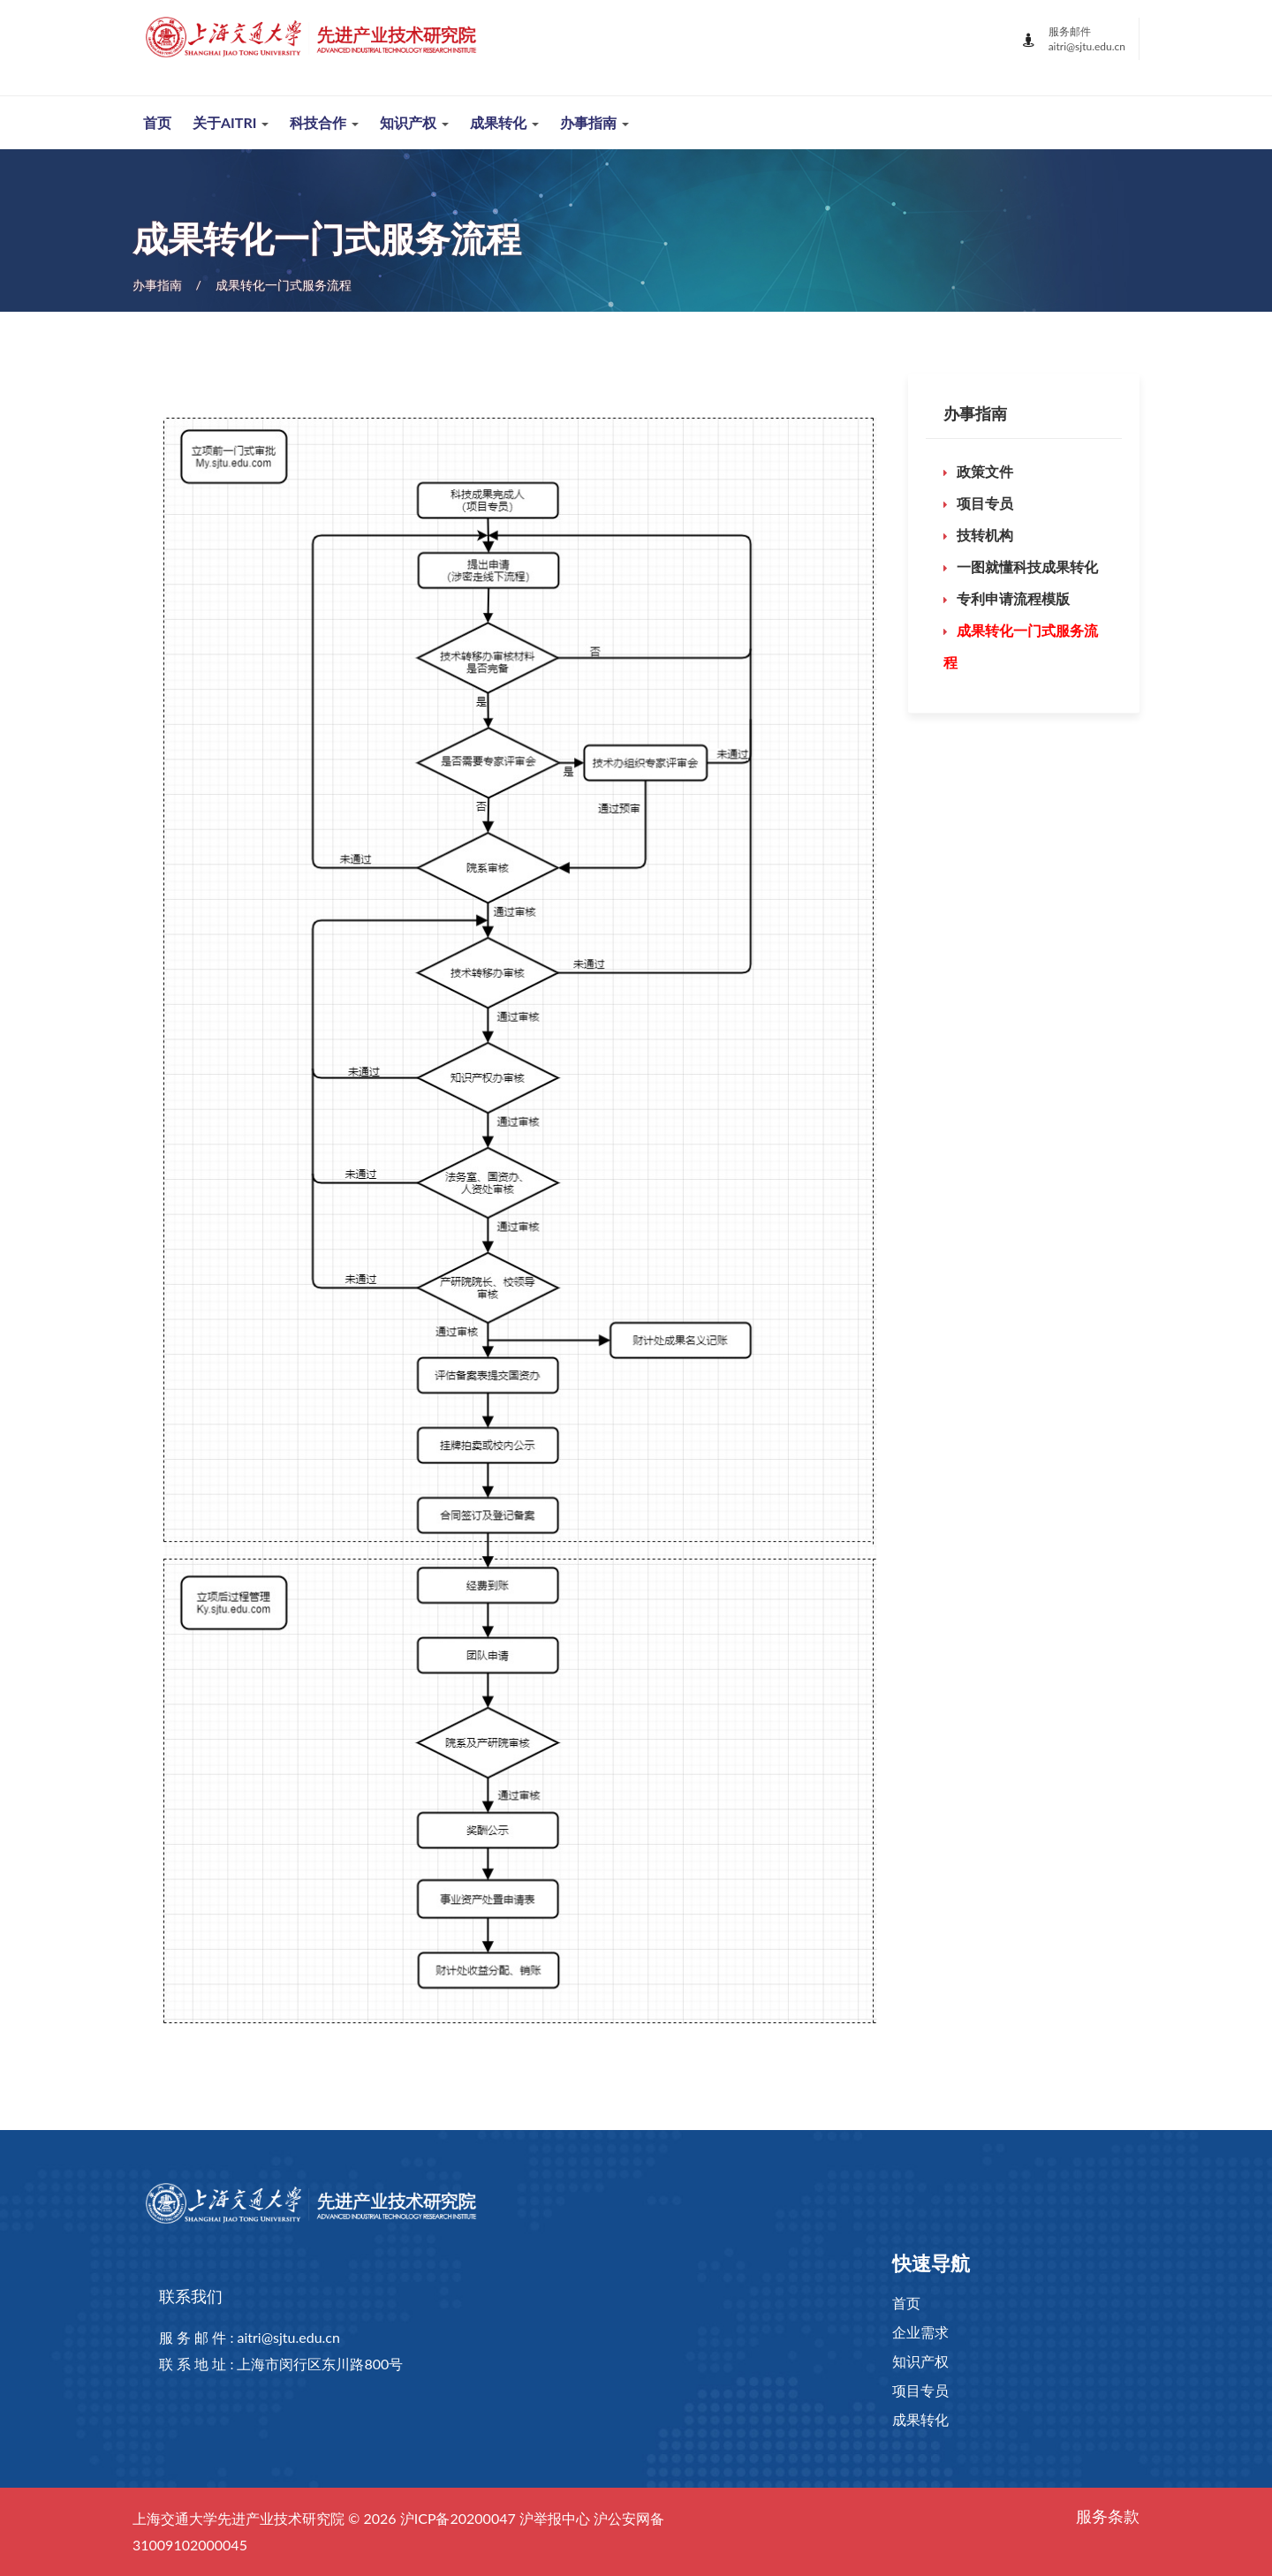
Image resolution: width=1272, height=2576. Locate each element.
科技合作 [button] (324, 122)
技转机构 (985, 534)
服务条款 (1108, 2516)
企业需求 (920, 2331)
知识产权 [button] (414, 122)
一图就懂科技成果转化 (1027, 566)
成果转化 (920, 2419)
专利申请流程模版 (1013, 598)
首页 (157, 122)
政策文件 (985, 471)
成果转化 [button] (504, 122)
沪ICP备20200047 (458, 2518)
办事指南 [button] (594, 122)
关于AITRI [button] (231, 122)
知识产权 (920, 2361)
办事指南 (157, 284)
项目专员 (985, 503)
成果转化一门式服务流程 (284, 284)
